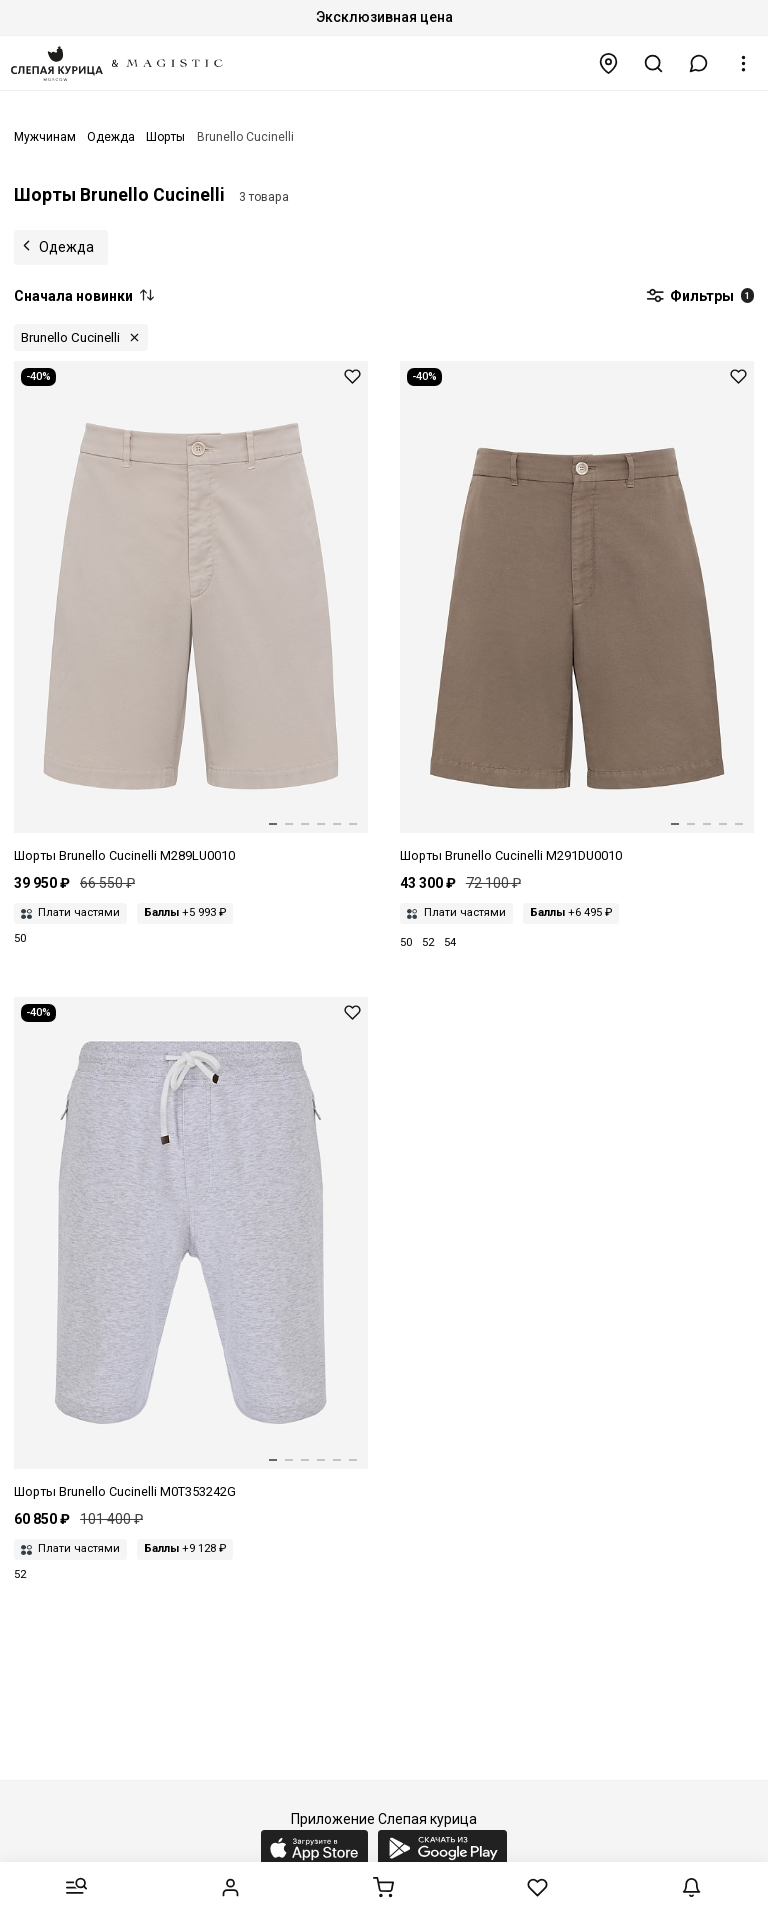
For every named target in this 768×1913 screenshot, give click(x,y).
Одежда (66, 247)
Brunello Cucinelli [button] (70, 337)
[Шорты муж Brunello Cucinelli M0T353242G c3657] (191, 1249)
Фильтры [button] (700, 297)
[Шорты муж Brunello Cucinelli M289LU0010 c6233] (191, 613)
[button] (699, 63)
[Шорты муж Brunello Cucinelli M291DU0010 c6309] (577, 613)
